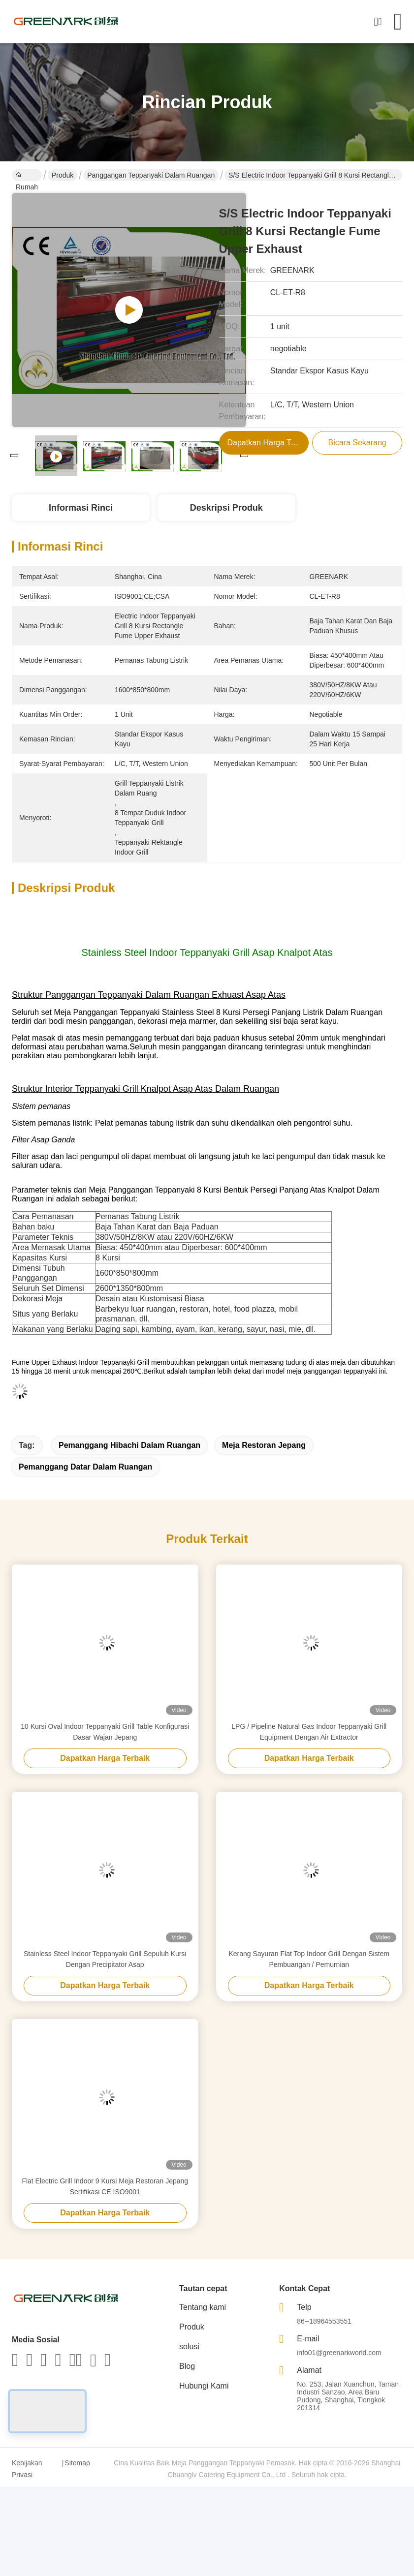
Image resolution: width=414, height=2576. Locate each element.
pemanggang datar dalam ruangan (85, 1467)
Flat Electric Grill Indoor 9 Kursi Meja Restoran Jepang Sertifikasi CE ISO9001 (105, 2186)
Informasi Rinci (81, 508)
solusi (189, 2346)
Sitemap (77, 2463)
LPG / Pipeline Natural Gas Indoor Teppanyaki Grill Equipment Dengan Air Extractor (308, 1731)
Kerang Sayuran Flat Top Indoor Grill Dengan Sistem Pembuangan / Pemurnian (308, 1959)
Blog (187, 2366)
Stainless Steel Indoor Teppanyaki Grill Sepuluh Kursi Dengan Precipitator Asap (105, 1959)
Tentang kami (202, 2307)
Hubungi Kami (204, 2386)
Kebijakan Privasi (27, 2469)
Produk (62, 175)
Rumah (27, 176)
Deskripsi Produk (226, 508)
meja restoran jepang (264, 1445)
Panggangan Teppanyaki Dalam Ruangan (151, 175)
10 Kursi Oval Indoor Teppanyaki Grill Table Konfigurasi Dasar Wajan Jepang (105, 1731)
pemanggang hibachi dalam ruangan (129, 1445)
